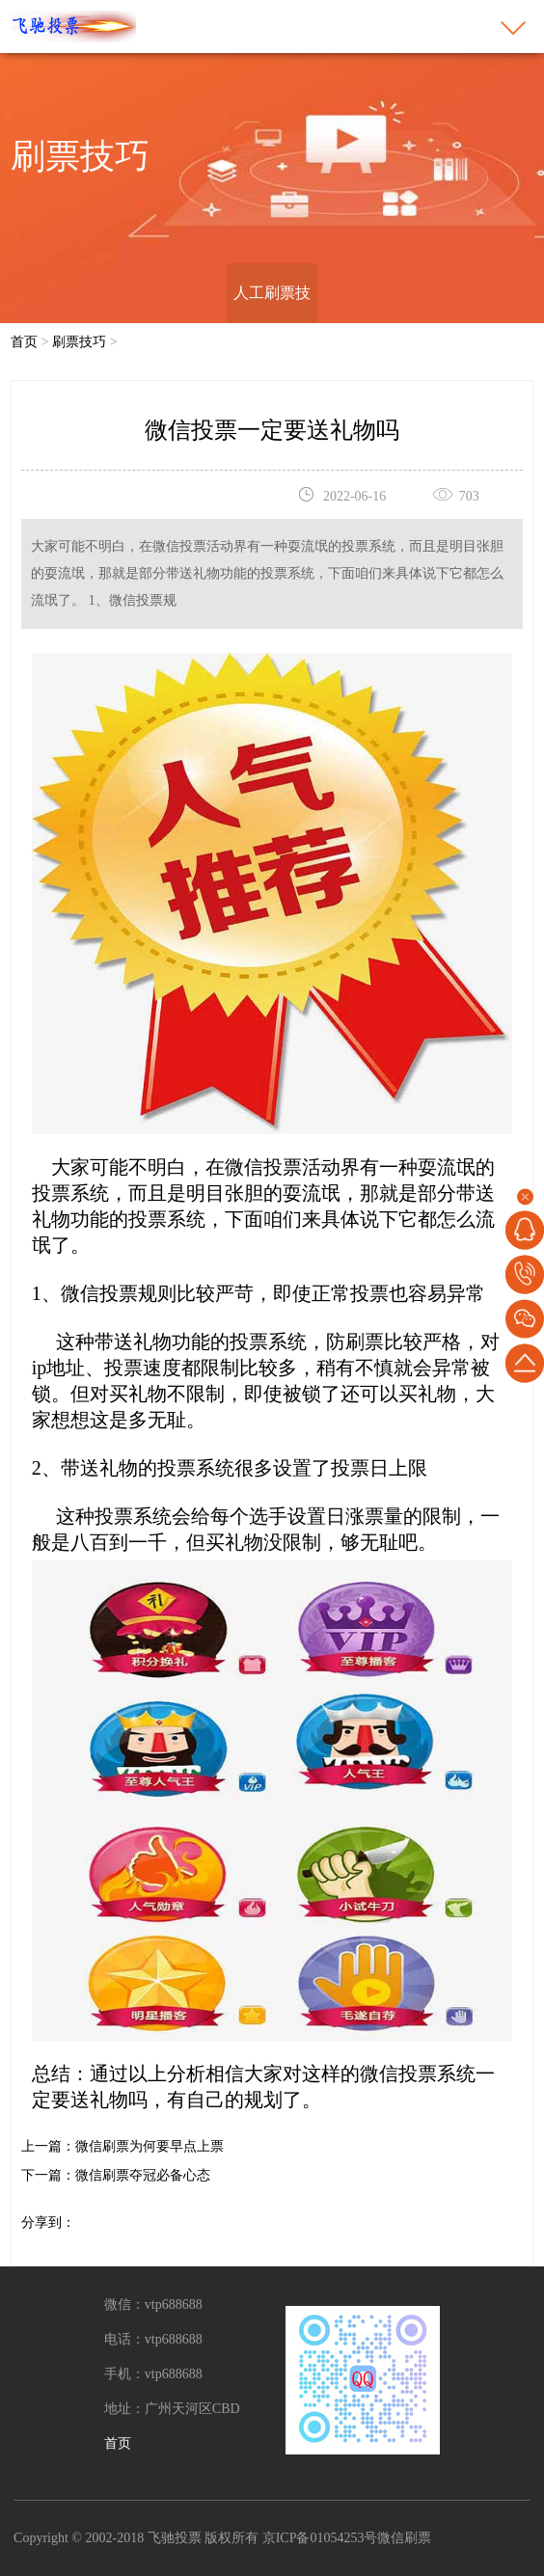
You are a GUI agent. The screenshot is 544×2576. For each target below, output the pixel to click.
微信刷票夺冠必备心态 (142, 2175)
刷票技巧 (79, 342)
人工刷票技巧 (272, 323)
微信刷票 (404, 2538)
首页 (24, 342)
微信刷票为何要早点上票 (149, 2146)
